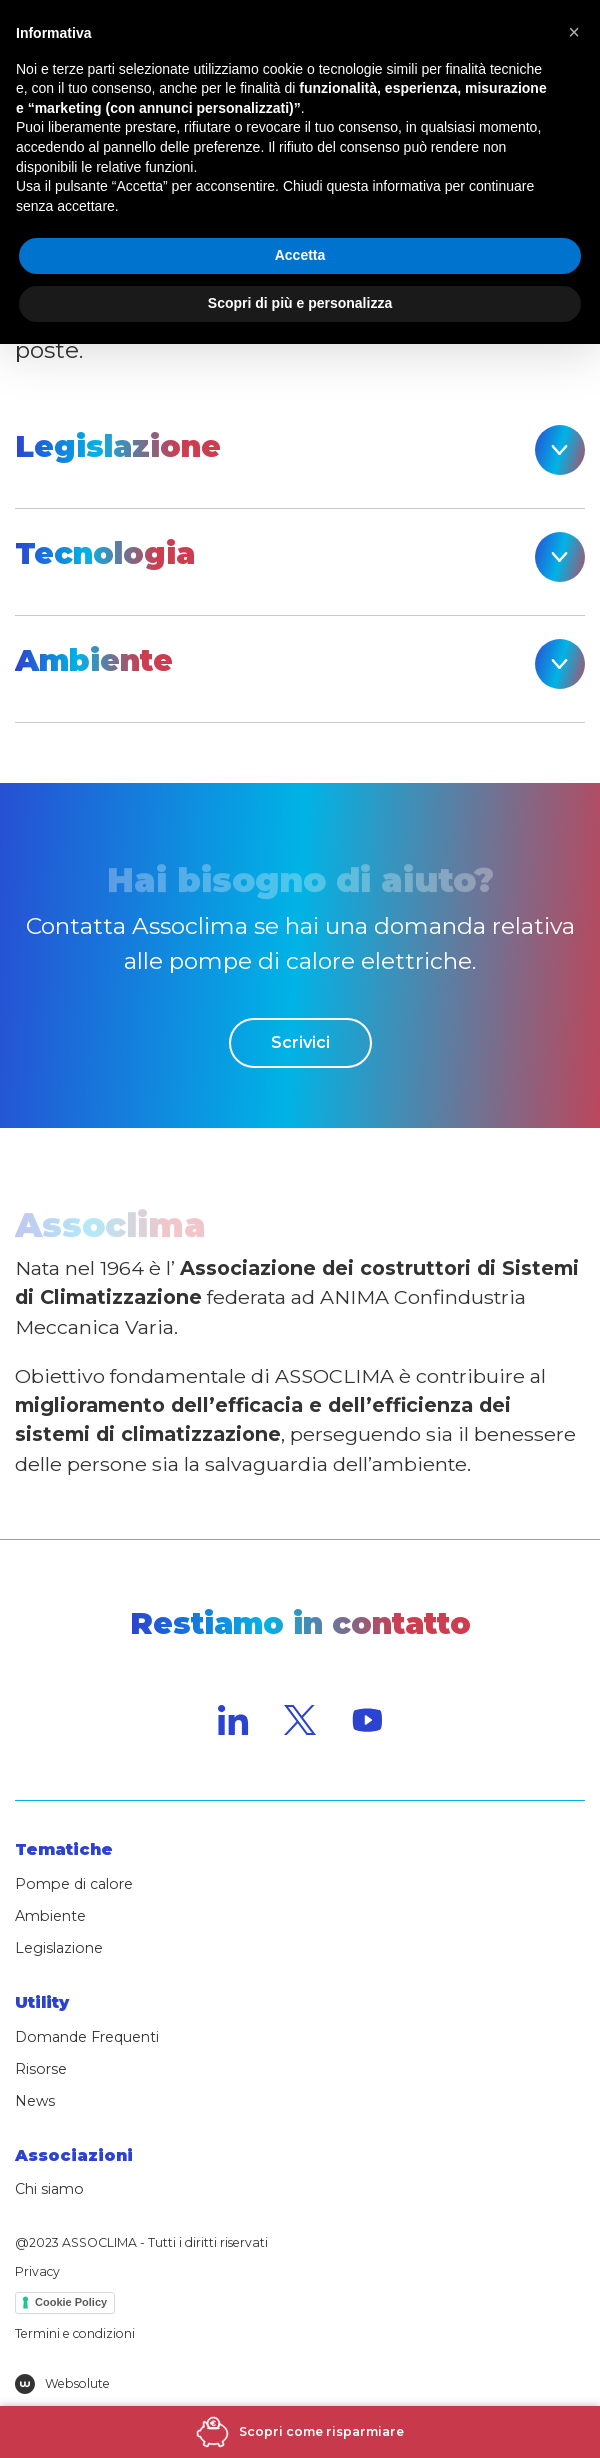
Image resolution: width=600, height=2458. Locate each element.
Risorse (41, 2069)
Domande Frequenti (87, 2037)
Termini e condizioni (75, 2333)
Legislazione (59, 1948)
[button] (574, 32)
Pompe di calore (74, 1884)
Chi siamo (49, 2189)
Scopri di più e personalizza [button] (300, 303)
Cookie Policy (71, 2302)
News (35, 2101)
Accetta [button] (300, 255)
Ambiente (50, 1916)
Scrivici (300, 1042)
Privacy (37, 2271)
